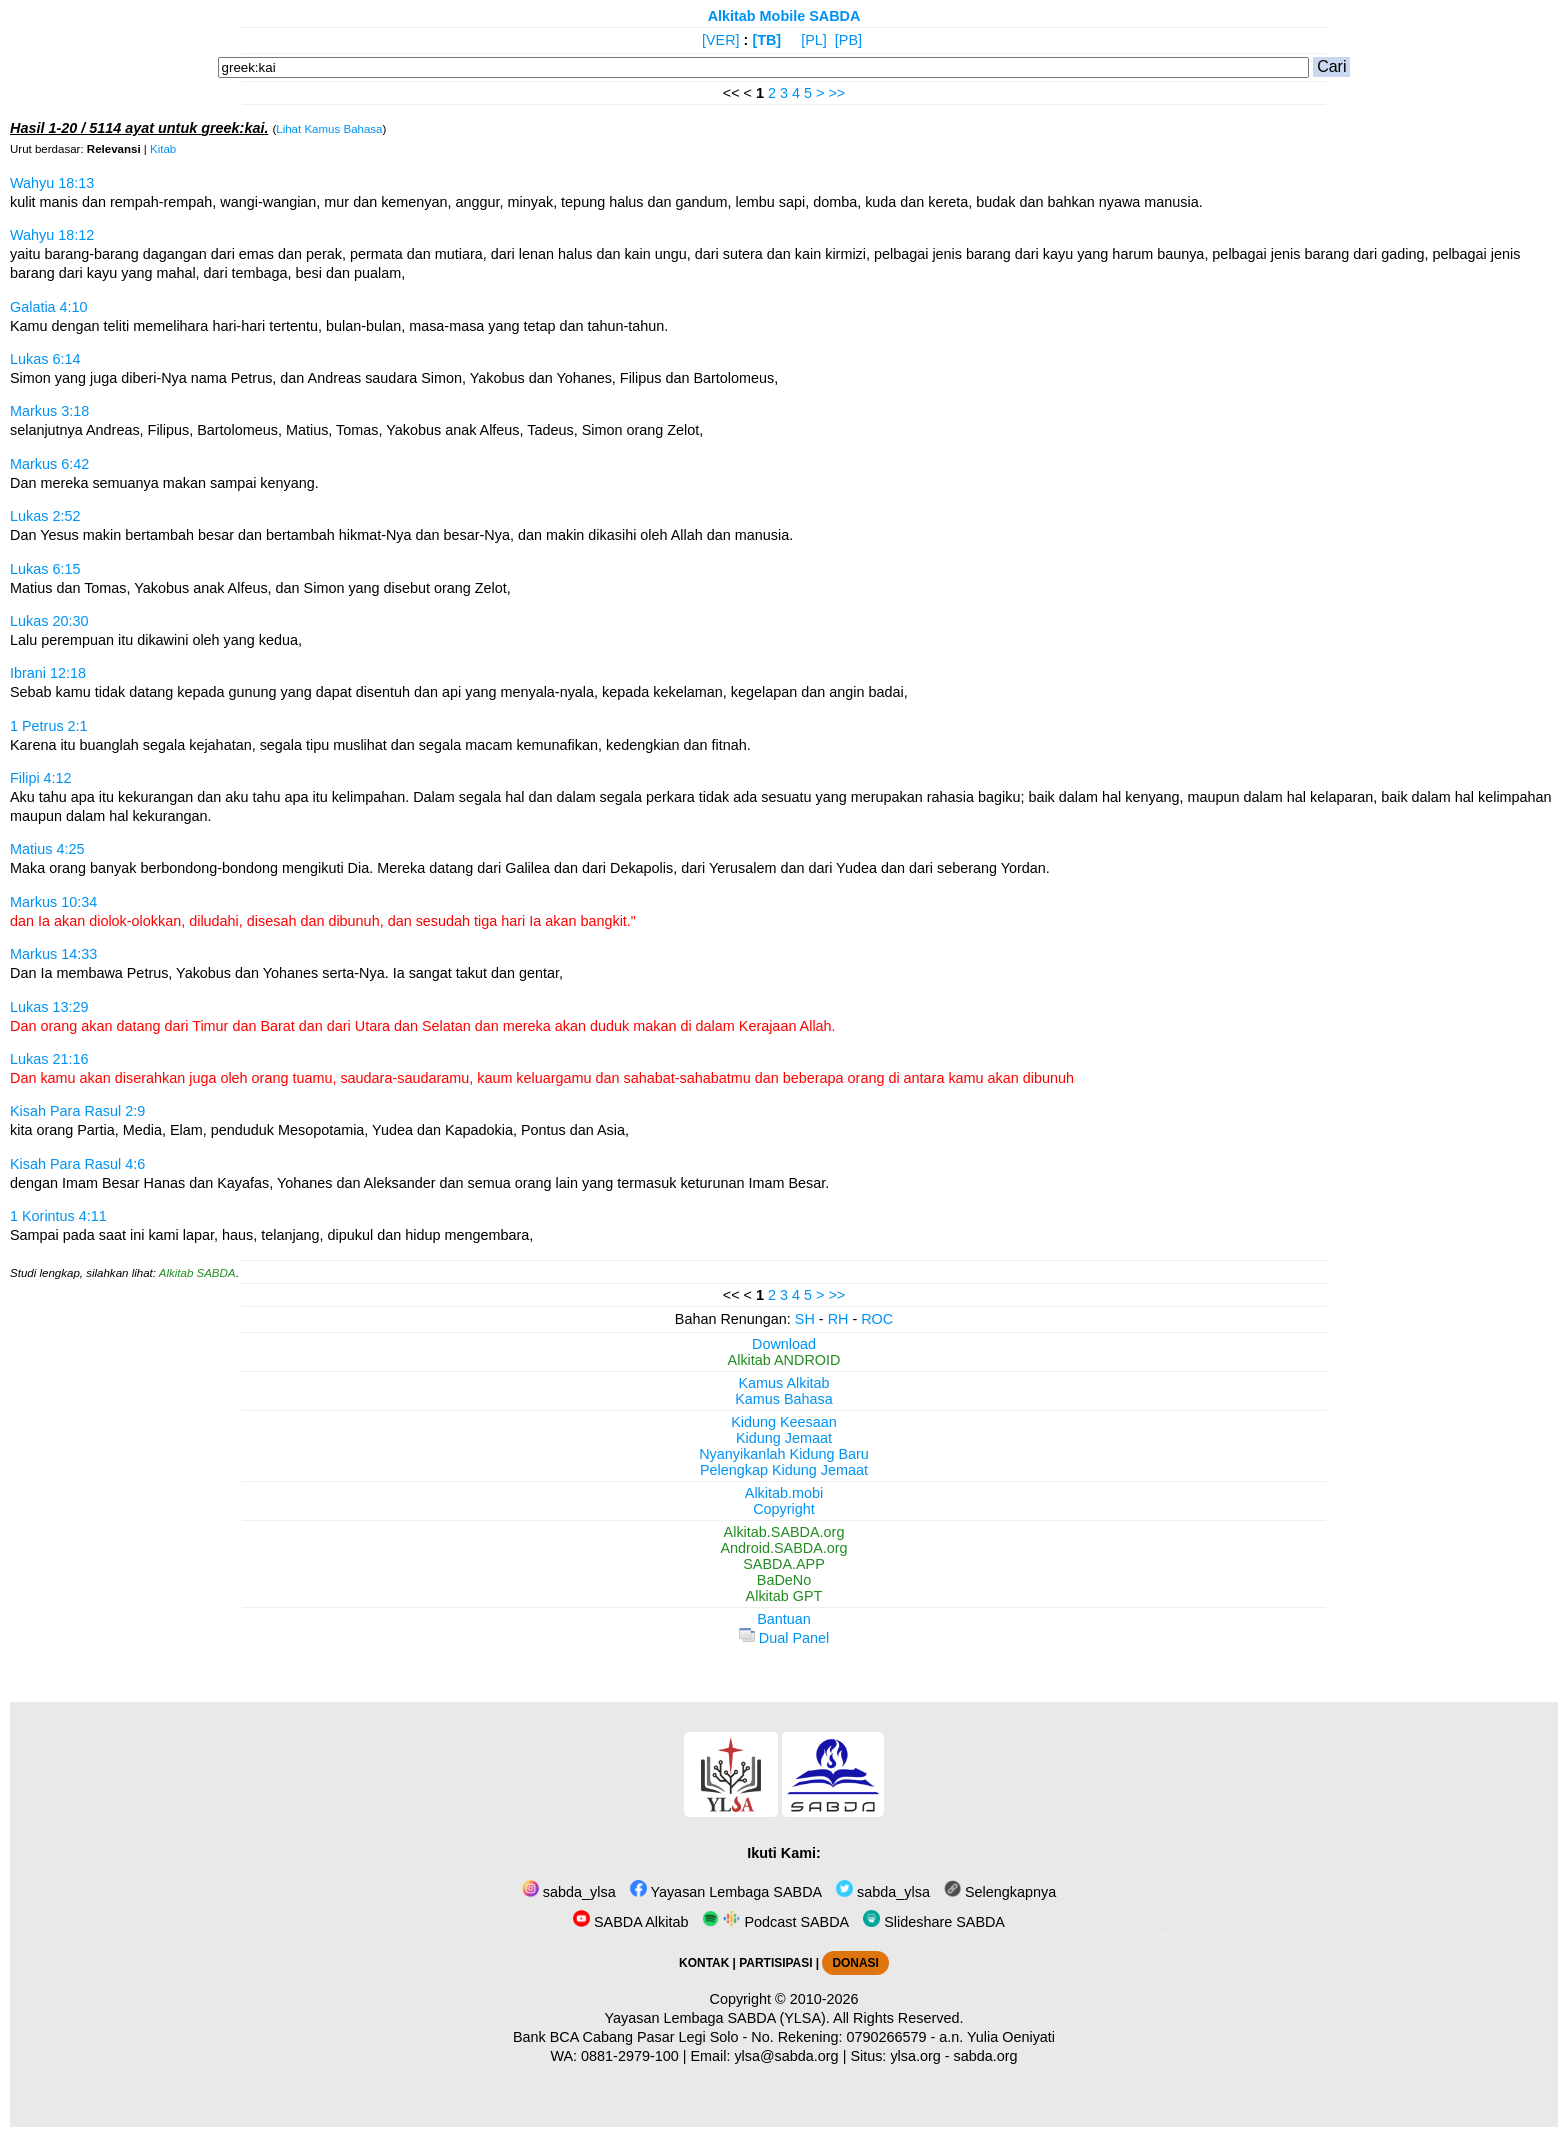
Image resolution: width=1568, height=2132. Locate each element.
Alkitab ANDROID (784, 1360)
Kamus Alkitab (783, 1383)
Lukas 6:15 (45, 569)
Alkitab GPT (784, 1596)
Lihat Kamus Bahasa (329, 129)
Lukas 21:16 (49, 1059)
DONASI (855, 1963)
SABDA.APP (784, 1564)
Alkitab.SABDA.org (784, 1532)
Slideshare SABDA (934, 1922)
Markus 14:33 (53, 954)
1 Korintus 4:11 (58, 1216)
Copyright (784, 1509)
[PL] (814, 40)
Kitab (163, 149)
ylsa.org (915, 2056)
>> (836, 93)
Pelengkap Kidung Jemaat (784, 1470)
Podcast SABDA (775, 1922)
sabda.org (986, 2056)
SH (805, 1319)
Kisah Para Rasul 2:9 (77, 1111)
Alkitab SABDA (197, 1273)
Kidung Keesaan (784, 1422)
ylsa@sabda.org (786, 2056)
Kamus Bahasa (784, 1399)
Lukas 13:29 (49, 1007)
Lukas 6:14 (45, 359)
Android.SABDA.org (783, 1548)
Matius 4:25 (47, 849)
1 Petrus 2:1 (49, 726)
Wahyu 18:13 (52, 183)
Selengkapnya (1000, 1892)
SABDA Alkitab (630, 1922)
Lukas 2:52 (45, 516)
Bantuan (784, 1619)
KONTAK (704, 1963)
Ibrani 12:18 (48, 673)
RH (838, 1319)
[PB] (848, 40)
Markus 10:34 (53, 902)
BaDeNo (784, 1580)
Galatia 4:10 (49, 307)
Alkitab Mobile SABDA (784, 16)
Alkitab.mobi (784, 1493)
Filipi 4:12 (41, 778)
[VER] (721, 40)
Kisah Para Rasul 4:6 (77, 1164)
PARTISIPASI (775, 1963)
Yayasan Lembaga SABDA (726, 1892)
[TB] (766, 40)
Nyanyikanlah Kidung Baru (784, 1454)
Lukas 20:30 (49, 621)
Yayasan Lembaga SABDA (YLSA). (717, 2018)
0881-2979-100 (630, 2056)
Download (784, 1344)
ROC (877, 1319)
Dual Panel (784, 1638)
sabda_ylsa (569, 1892)
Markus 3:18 (49, 411)
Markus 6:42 (49, 464)
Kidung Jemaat (784, 1438)
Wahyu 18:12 (52, 235)
